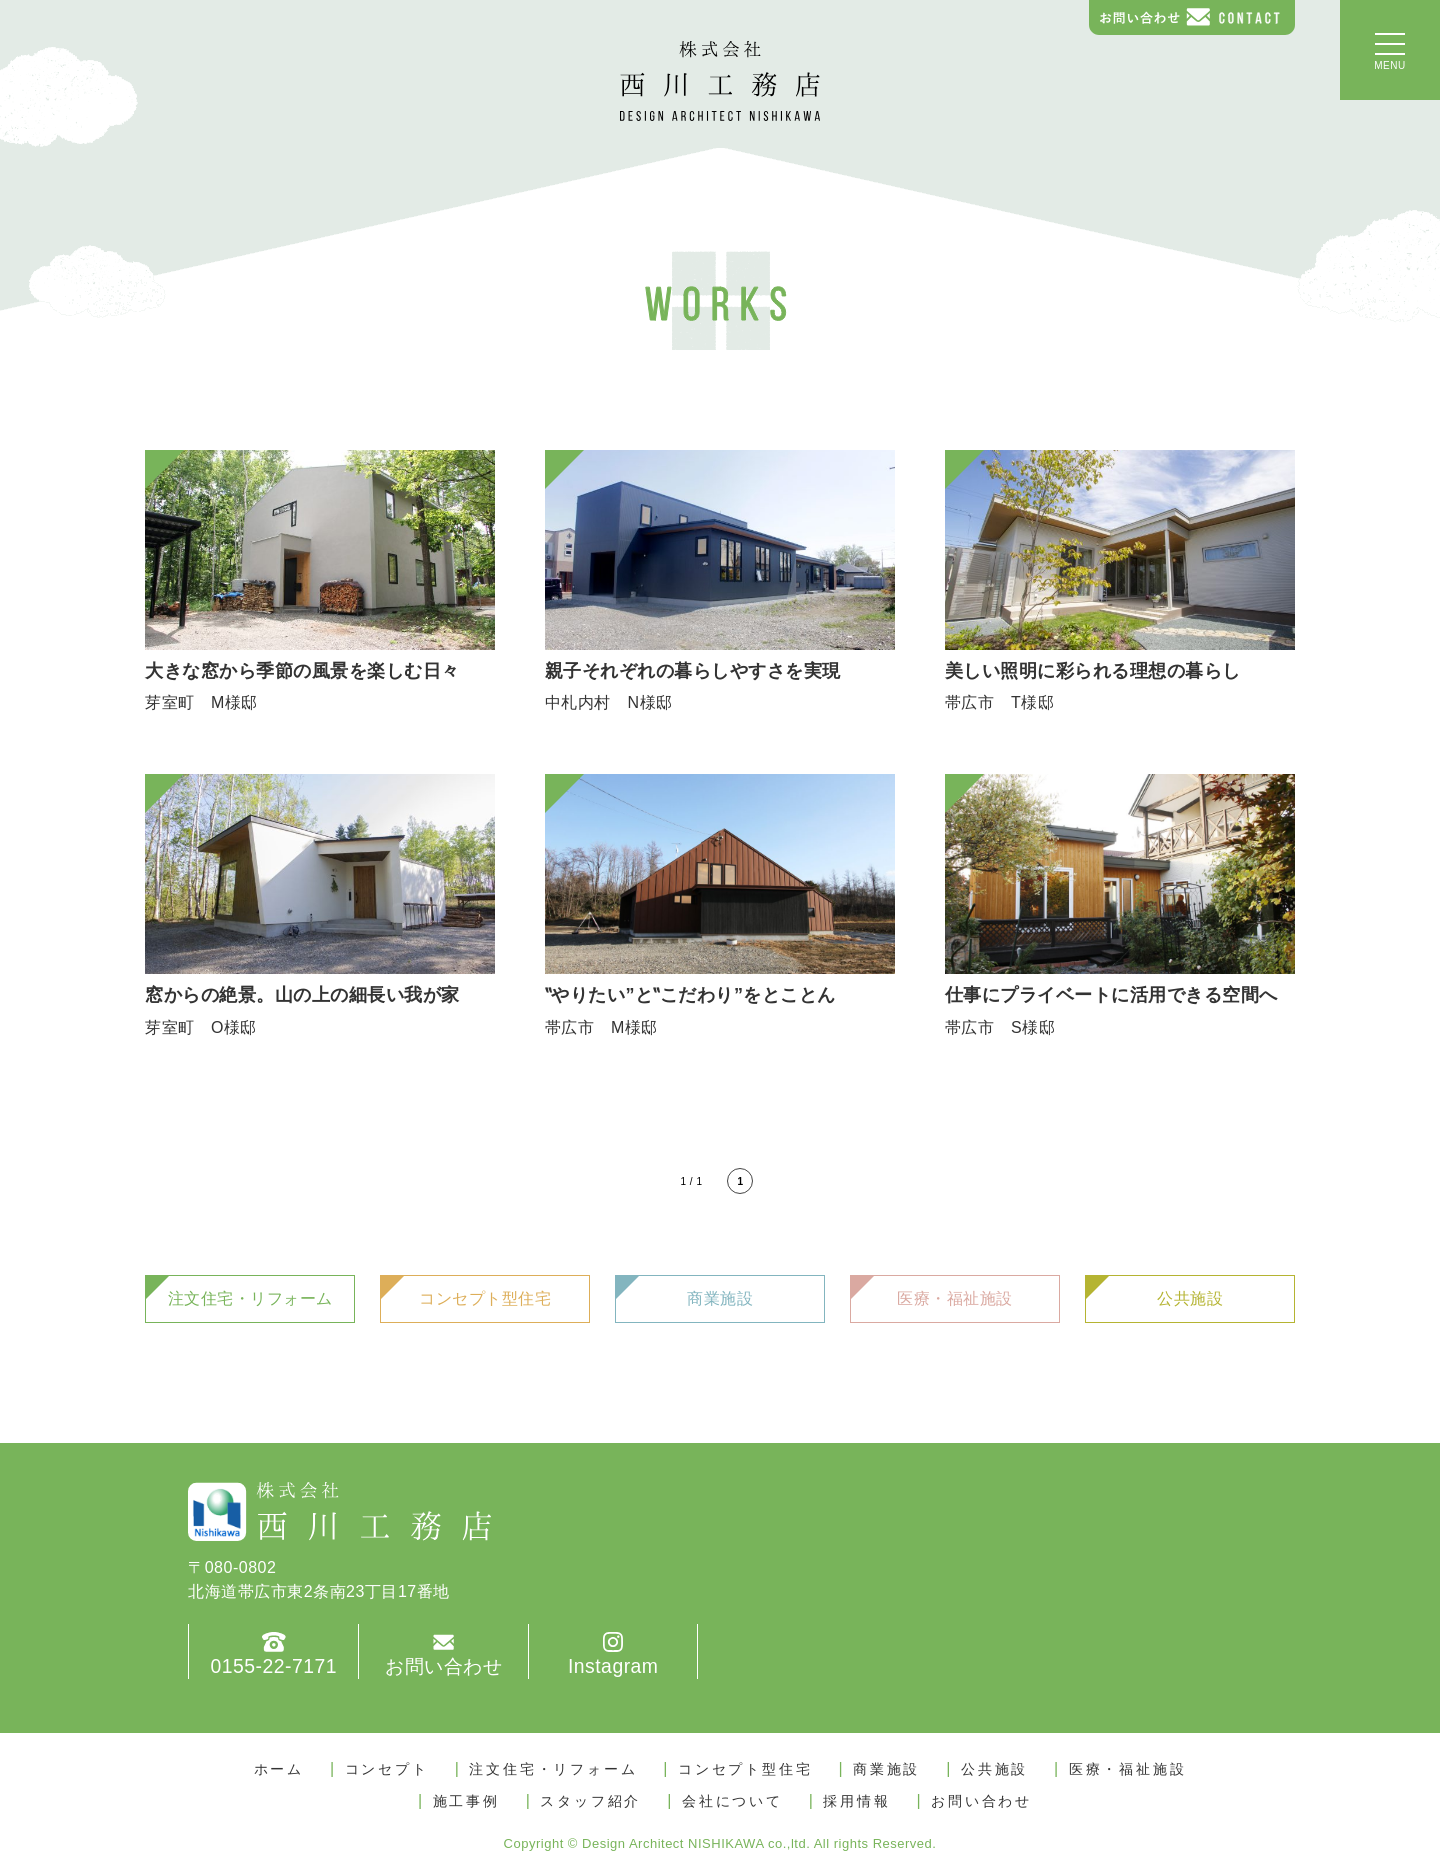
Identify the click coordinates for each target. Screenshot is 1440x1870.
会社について (732, 1801)
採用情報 (856, 1801)
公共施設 (1190, 1298)
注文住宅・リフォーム (250, 1298)
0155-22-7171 (273, 1666)
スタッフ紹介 (590, 1801)
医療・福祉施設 (955, 1298)
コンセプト (387, 1769)
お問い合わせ (443, 1666)
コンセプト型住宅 (485, 1298)
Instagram (612, 1666)
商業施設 (720, 1298)
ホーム (279, 1769)
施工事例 (466, 1801)
